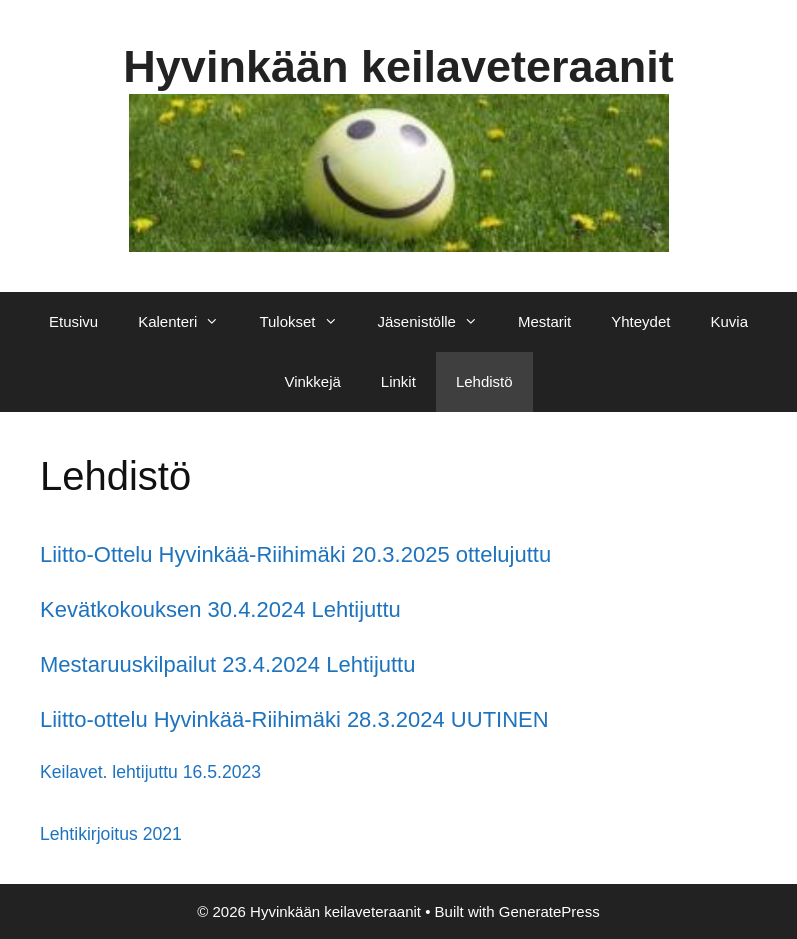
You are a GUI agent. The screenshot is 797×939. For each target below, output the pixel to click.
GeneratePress (549, 911)
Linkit (398, 381)
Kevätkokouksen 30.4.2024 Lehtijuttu (220, 609)
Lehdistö (484, 381)
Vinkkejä (312, 381)
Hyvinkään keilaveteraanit (398, 66)
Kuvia (729, 321)
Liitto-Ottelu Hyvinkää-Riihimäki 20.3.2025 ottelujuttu (295, 554)
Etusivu (73, 321)
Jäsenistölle (438, 322)
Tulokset (308, 322)
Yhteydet (640, 321)
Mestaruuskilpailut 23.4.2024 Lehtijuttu (227, 664)
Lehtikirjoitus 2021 (111, 834)
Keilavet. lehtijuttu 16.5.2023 (150, 772)
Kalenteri (188, 322)
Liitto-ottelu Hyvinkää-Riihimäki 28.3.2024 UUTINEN (294, 719)
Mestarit (544, 321)
